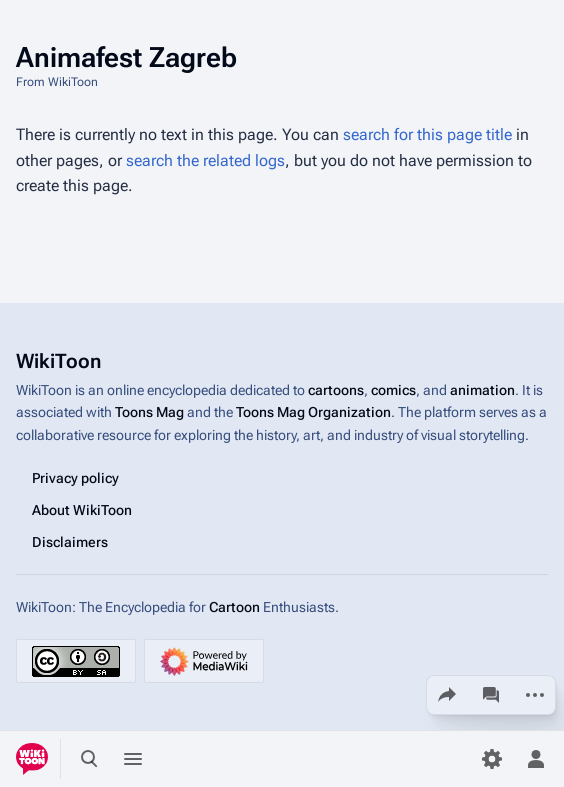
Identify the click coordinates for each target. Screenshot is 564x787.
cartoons (336, 390)
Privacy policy (75, 478)
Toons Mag (149, 412)
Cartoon (234, 607)
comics (393, 390)
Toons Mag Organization (313, 412)
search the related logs (205, 160)
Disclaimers (70, 542)
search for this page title (427, 134)
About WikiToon (82, 510)
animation (482, 390)
